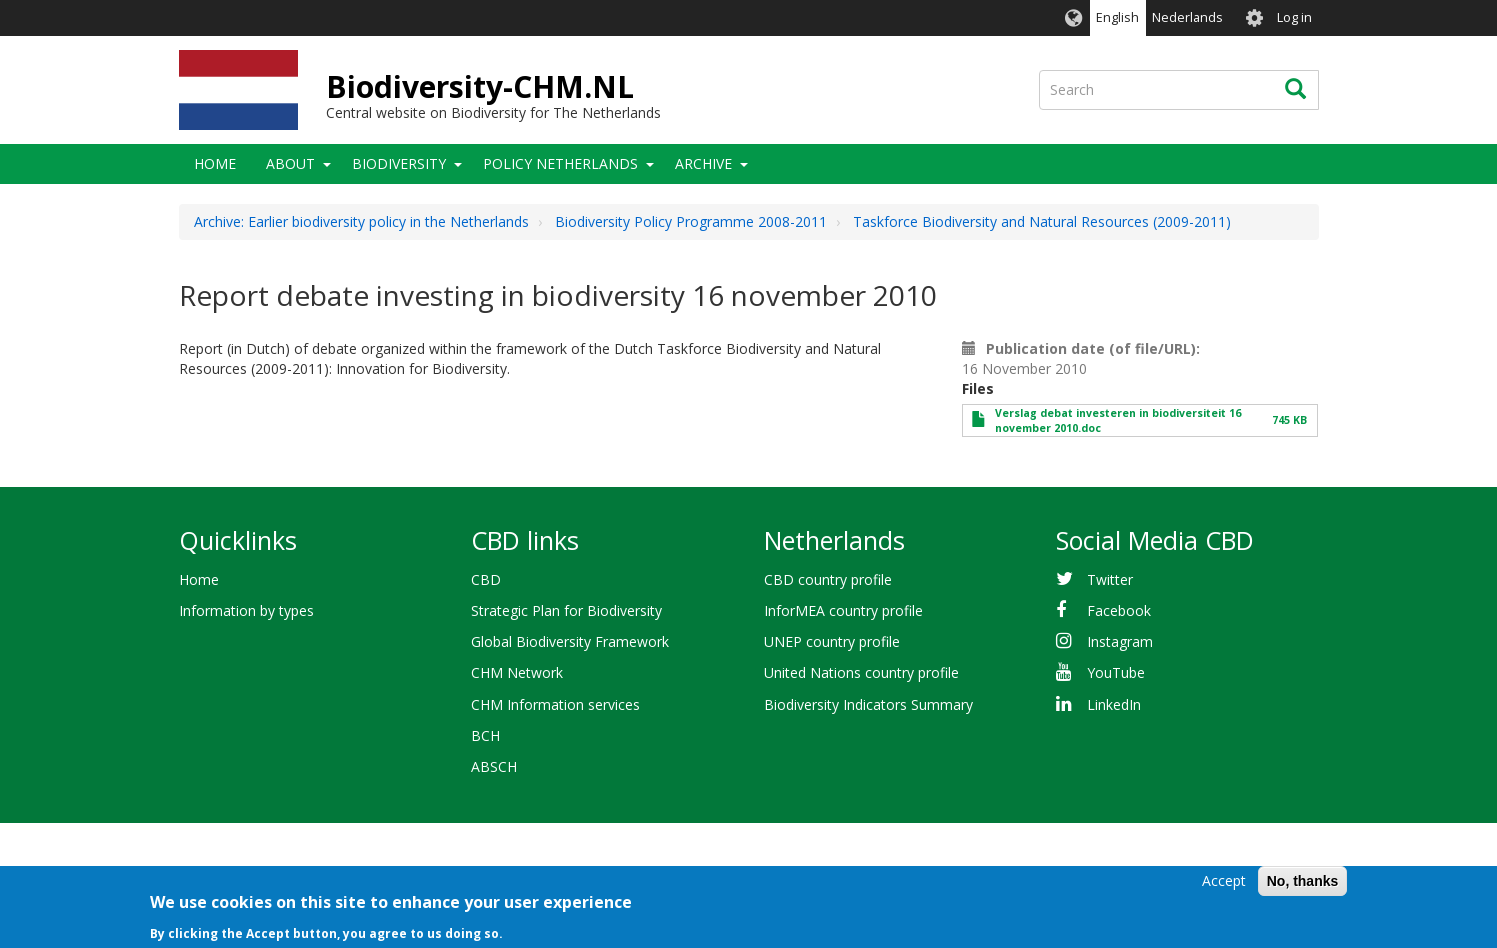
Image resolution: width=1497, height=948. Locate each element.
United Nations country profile (861, 672)
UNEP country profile (832, 641)
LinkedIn (1114, 704)
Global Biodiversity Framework (570, 641)
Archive (703, 163)
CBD (486, 579)
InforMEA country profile (843, 610)
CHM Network (517, 672)
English (1117, 17)
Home (215, 163)
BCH (485, 735)
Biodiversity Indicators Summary (868, 704)
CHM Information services (555, 704)
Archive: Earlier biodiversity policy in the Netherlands (361, 221)
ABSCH (494, 766)
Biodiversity (399, 163)
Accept (1224, 886)
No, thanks (1303, 887)
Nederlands (1187, 17)
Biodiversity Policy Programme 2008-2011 (691, 221)
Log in (1294, 17)
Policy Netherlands (560, 163)
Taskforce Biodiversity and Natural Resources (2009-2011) (1042, 221)
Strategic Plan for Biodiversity (566, 610)
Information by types (246, 610)
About (290, 163)
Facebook (1119, 610)
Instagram (1120, 641)
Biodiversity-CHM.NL (480, 86)
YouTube (1116, 672)
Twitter (1110, 579)
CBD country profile (828, 579)
